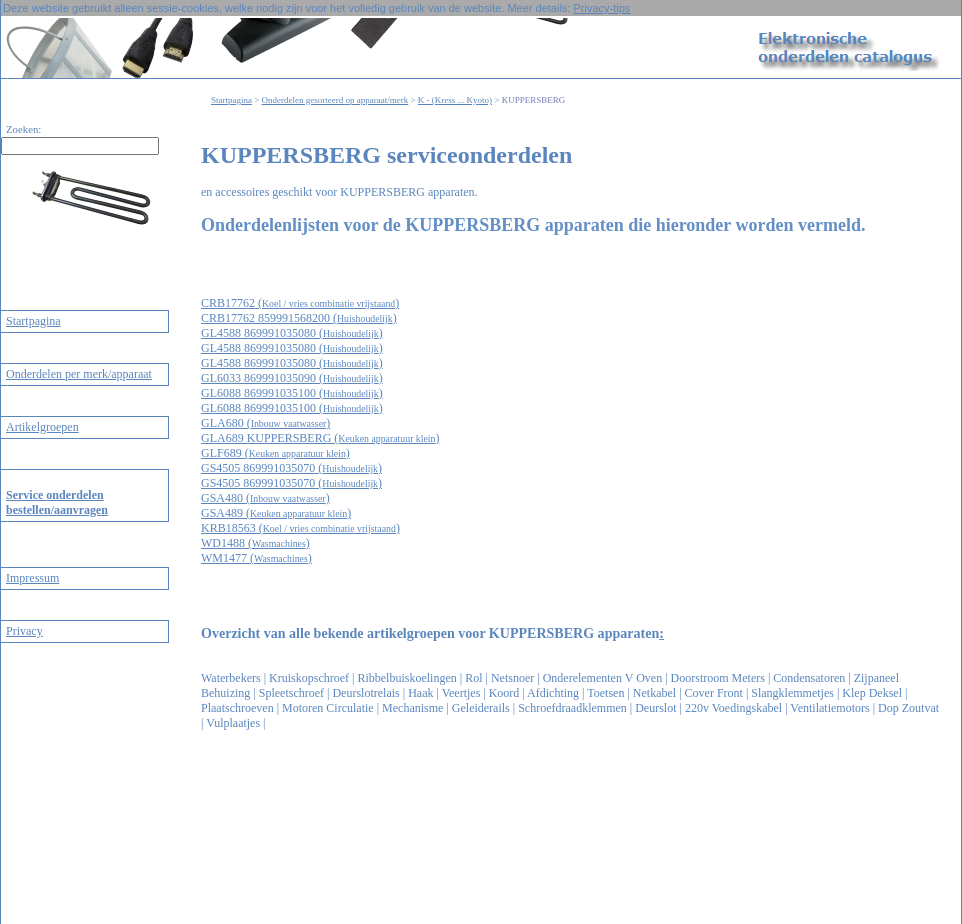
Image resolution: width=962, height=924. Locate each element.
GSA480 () (265, 498)
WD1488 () (255, 543)
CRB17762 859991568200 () (299, 318)
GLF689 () (275, 453)
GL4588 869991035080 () (292, 333)
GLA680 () (265, 423)
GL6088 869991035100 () (292, 393)
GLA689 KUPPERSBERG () (320, 438)
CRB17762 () (300, 303)
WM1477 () (256, 558)
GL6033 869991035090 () (292, 378)
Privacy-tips (601, 8)
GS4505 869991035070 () (291, 468)
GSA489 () (276, 513)
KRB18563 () (300, 528)
